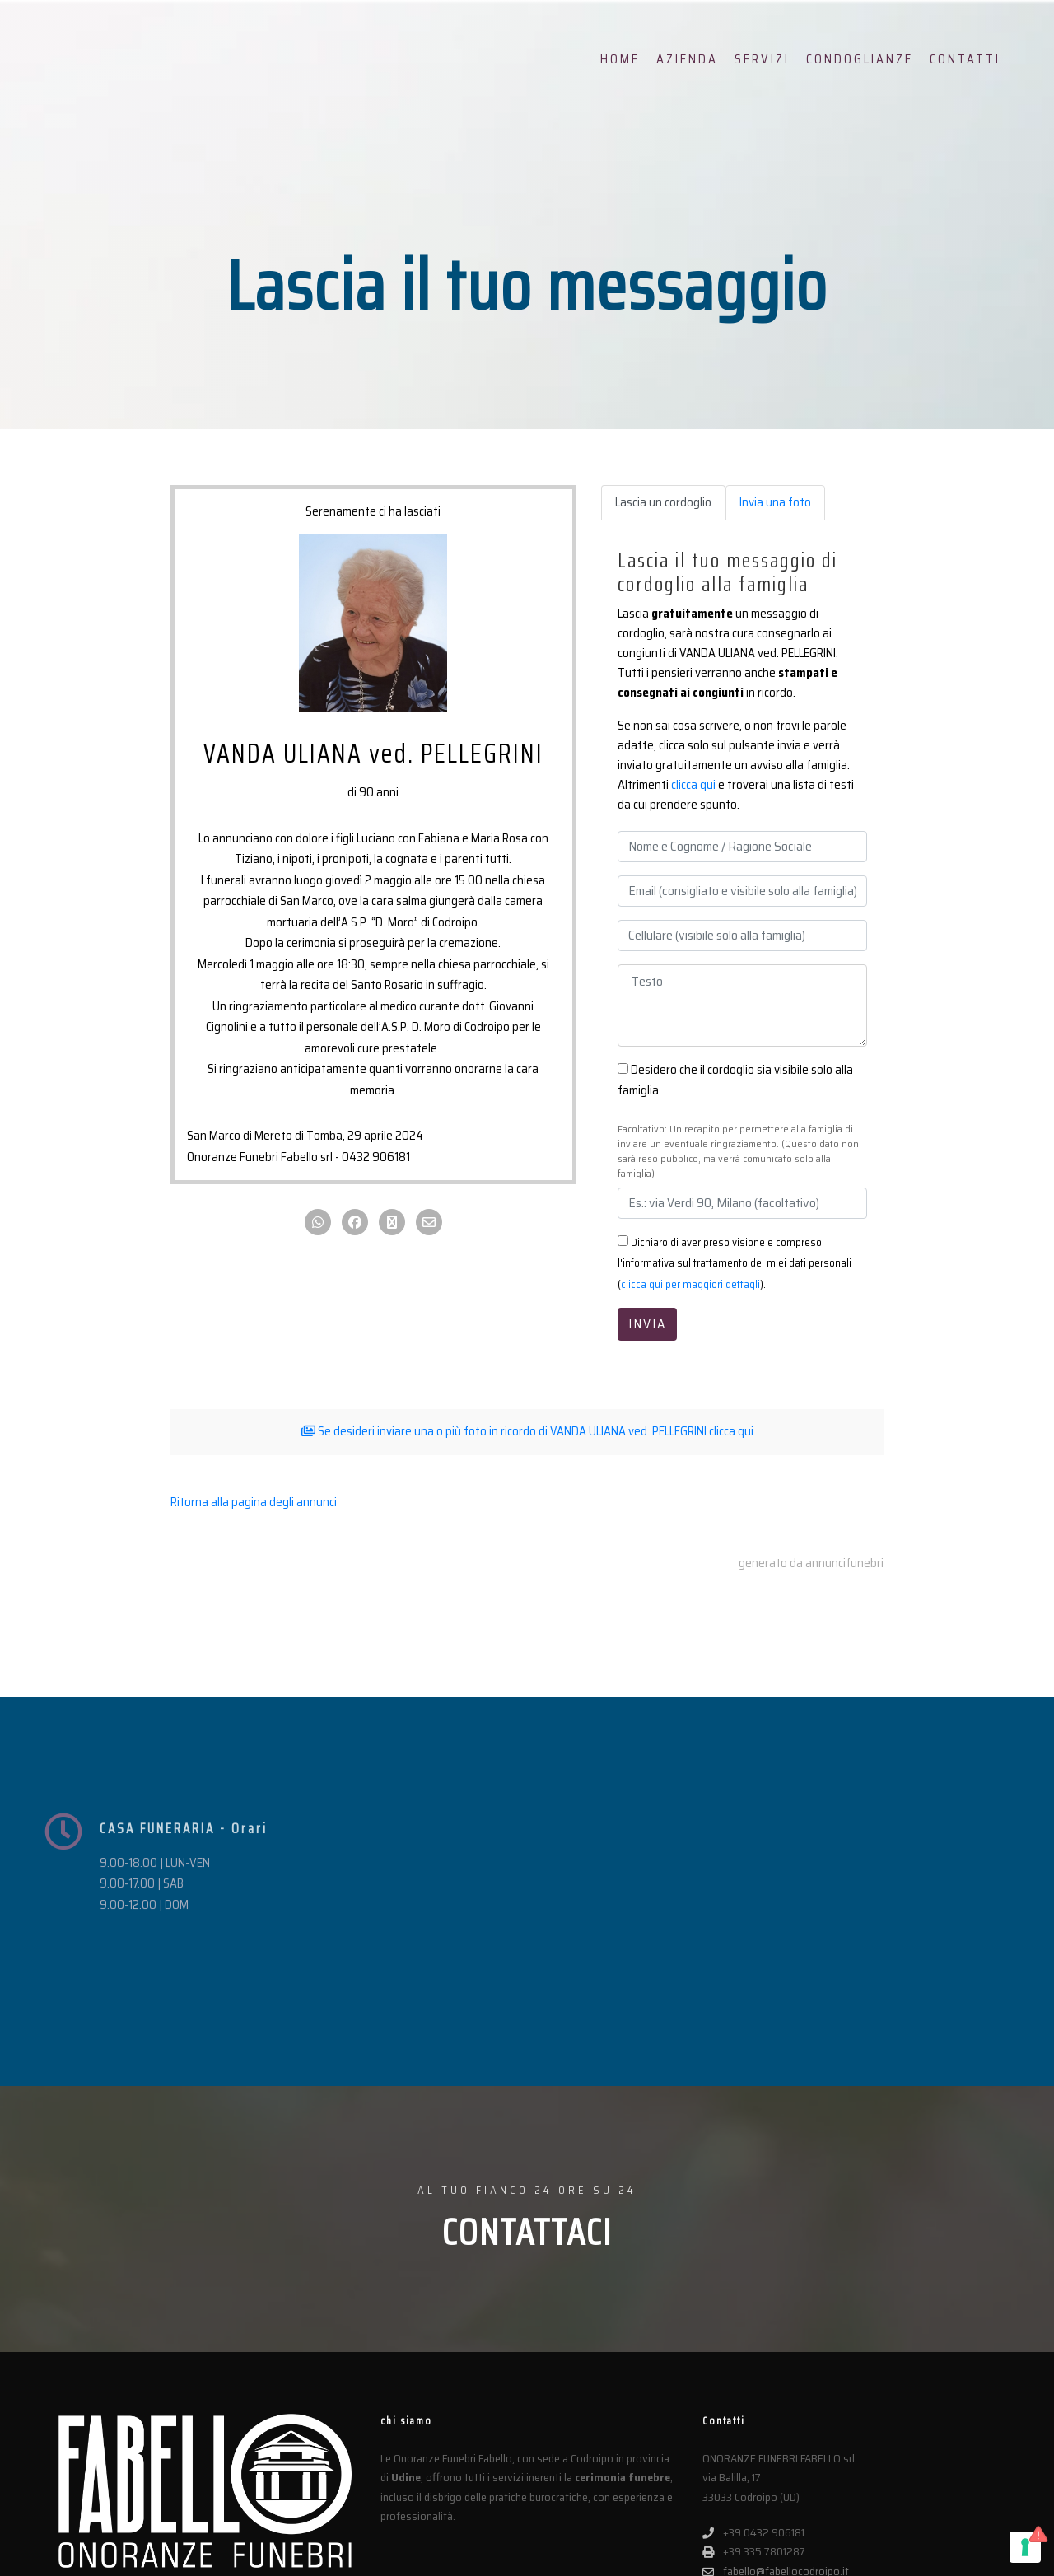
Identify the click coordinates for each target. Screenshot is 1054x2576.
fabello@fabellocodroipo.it (775, 2410)
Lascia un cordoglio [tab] (663, 502)
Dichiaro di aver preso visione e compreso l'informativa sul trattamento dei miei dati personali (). (734, 1263)
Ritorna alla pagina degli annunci (253, 1502)
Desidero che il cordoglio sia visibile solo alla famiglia (735, 1080)
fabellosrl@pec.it (752, 2429)
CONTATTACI (527, 2071)
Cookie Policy (413, 2553)
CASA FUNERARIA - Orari (184, 1862)
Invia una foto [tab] (775, 502)
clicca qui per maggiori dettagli (690, 1284)
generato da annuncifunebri (811, 1562)
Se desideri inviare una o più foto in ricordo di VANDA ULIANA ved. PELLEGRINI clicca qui (527, 1431)
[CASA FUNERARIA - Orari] (63, 1864)
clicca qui (693, 785)
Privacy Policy (341, 2553)
